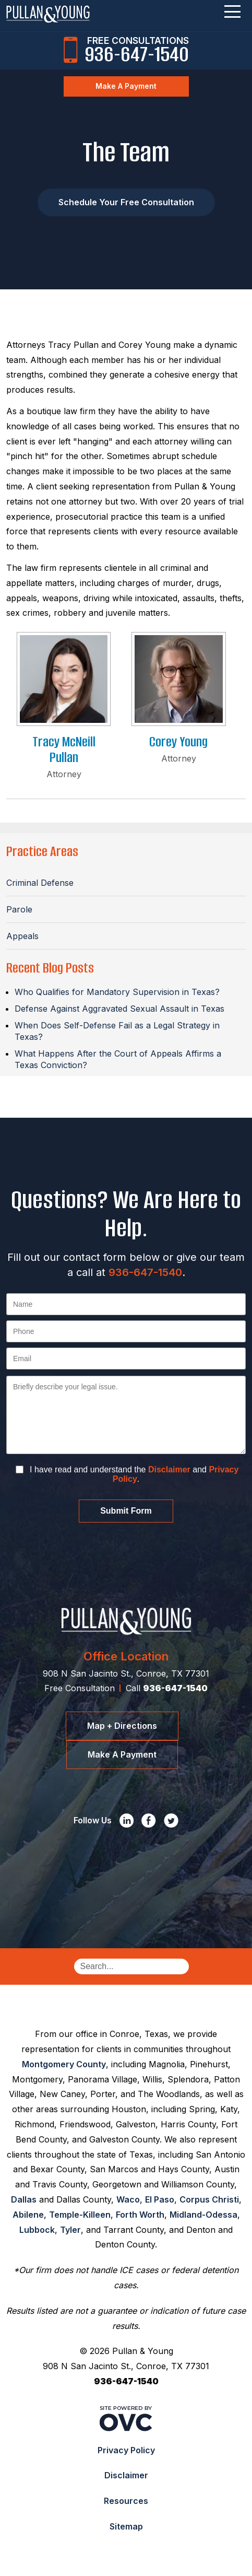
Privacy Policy (126, 2450)
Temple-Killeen (80, 2214)
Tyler (70, 2229)
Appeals (22, 936)
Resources (126, 2501)
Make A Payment (126, 85)
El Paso (159, 2199)
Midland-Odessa (203, 2214)
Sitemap (126, 2526)
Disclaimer (169, 1469)
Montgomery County (64, 2064)
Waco (128, 2199)
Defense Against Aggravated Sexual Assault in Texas (119, 1008)
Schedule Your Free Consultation (126, 202)
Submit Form (126, 1510)
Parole (19, 909)
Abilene (28, 2214)
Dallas (24, 2199)
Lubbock (37, 2229)
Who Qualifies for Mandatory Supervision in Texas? (117, 992)
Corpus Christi (209, 2199)
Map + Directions (122, 1725)
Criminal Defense (40, 882)
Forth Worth (140, 2214)
